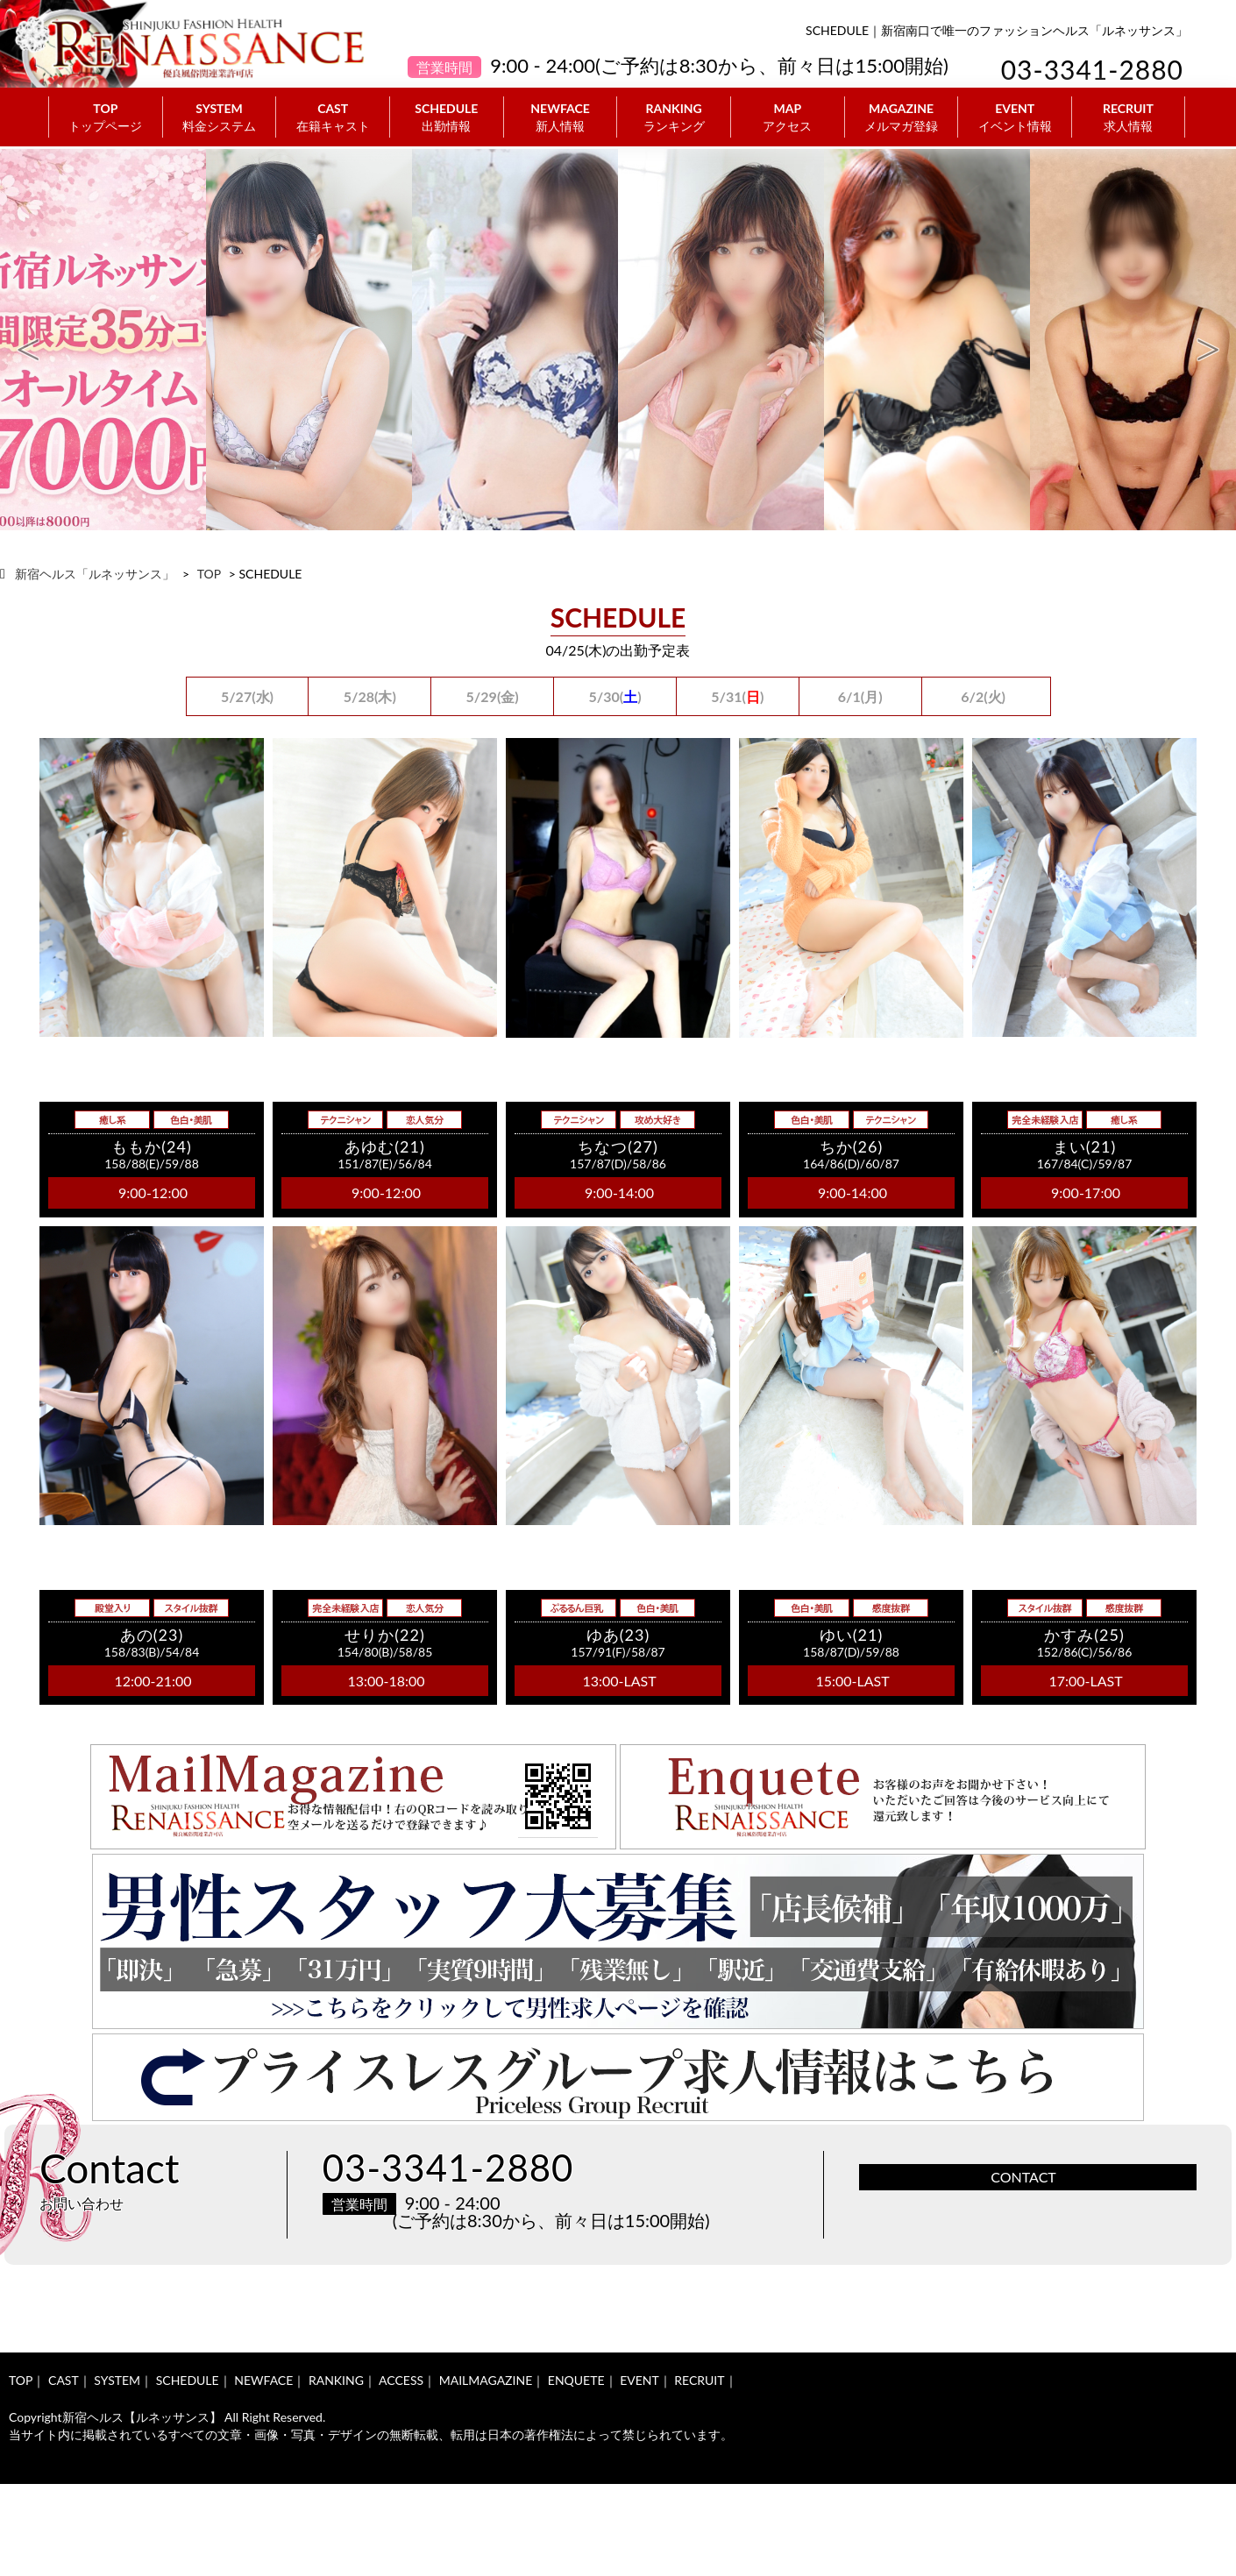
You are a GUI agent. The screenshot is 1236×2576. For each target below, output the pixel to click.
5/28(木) (370, 696)
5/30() (614, 696)
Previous (28, 340)
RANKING (673, 117)
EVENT (1014, 117)
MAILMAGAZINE (486, 2380)
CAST (332, 117)
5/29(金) (492, 696)
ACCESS (401, 2380)
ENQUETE (576, 2380)
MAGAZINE (901, 117)
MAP (787, 117)
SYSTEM (219, 117)
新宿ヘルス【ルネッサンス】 (142, 2416)
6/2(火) (983, 696)
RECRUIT (1128, 117)
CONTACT (1023, 2176)
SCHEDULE (446, 117)
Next (1207, 340)
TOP (105, 117)
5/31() (737, 696)
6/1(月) (860, 696)
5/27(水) (247, 696)
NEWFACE (560, 117)
